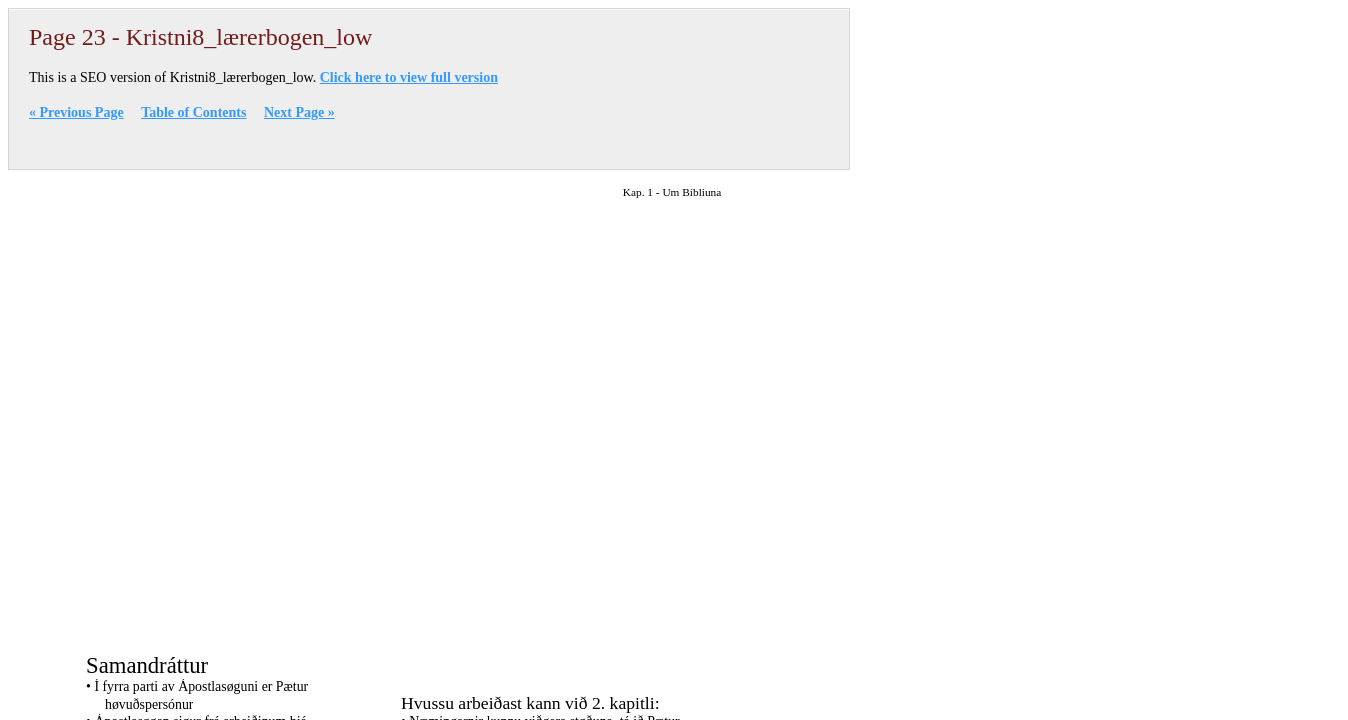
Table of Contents (193, 112)
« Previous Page (76, 112)
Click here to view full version (409, 77)
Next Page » (299, 112)
